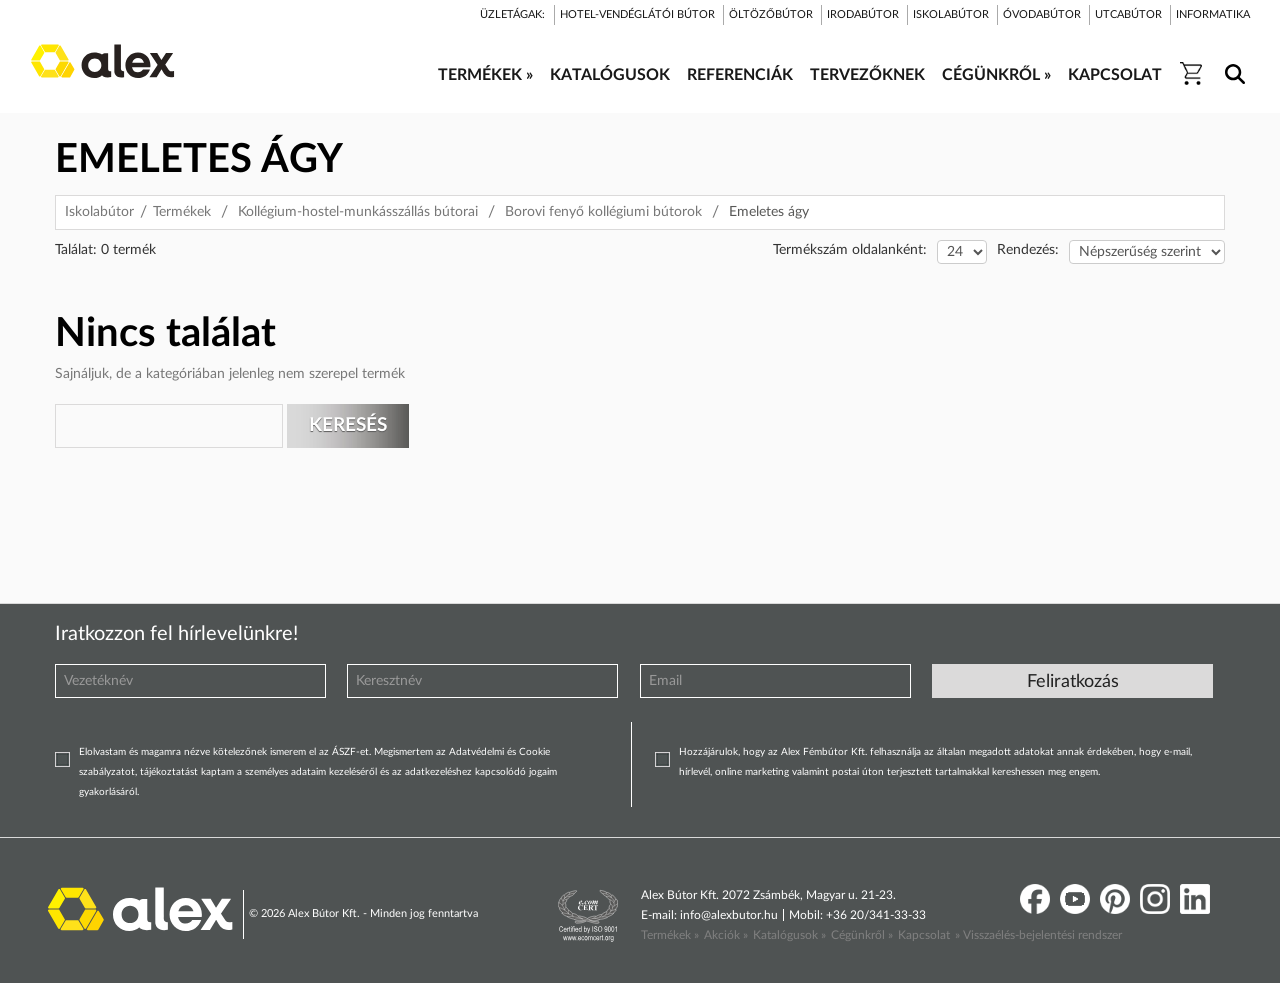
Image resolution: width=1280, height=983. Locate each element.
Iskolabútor (99, 212)
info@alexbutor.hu (729, 915)
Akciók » (726, 935)
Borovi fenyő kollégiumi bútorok (603, 212)
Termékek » (670, 935)
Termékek (182, 212)
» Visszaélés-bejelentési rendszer (1038, 935)
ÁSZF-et (350, 752)
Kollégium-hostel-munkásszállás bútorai (358, 212)
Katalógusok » (789, 935)
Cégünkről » (862, 935)
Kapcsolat (924, 935)
